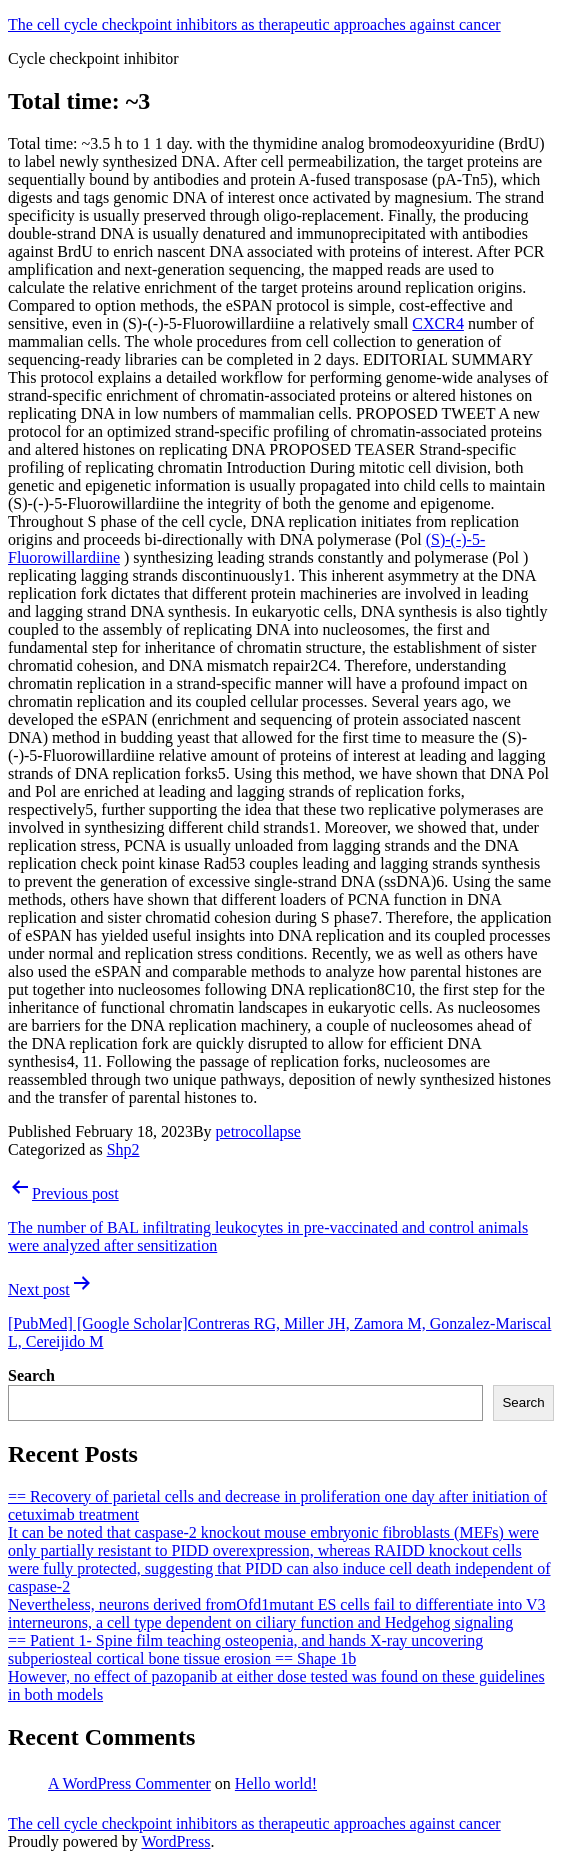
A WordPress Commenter (129, 1783)
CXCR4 (438, 323)
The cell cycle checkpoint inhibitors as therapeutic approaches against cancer (254, 24)
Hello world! (276, 1783)
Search (31, 1375)
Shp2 (123, 1149)
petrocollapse (258, 1131)
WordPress (175, 1841)
